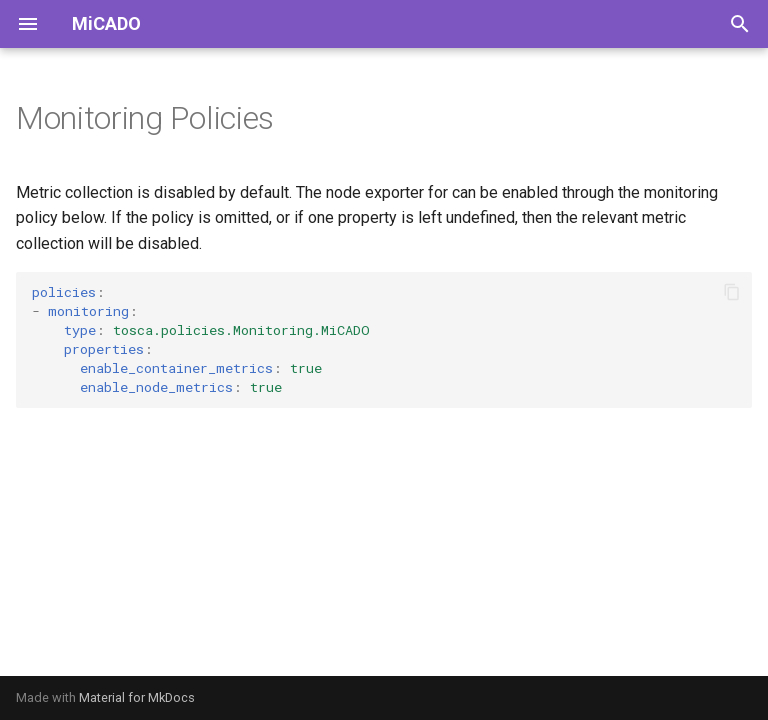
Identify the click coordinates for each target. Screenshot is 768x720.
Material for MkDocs (137, 697)
